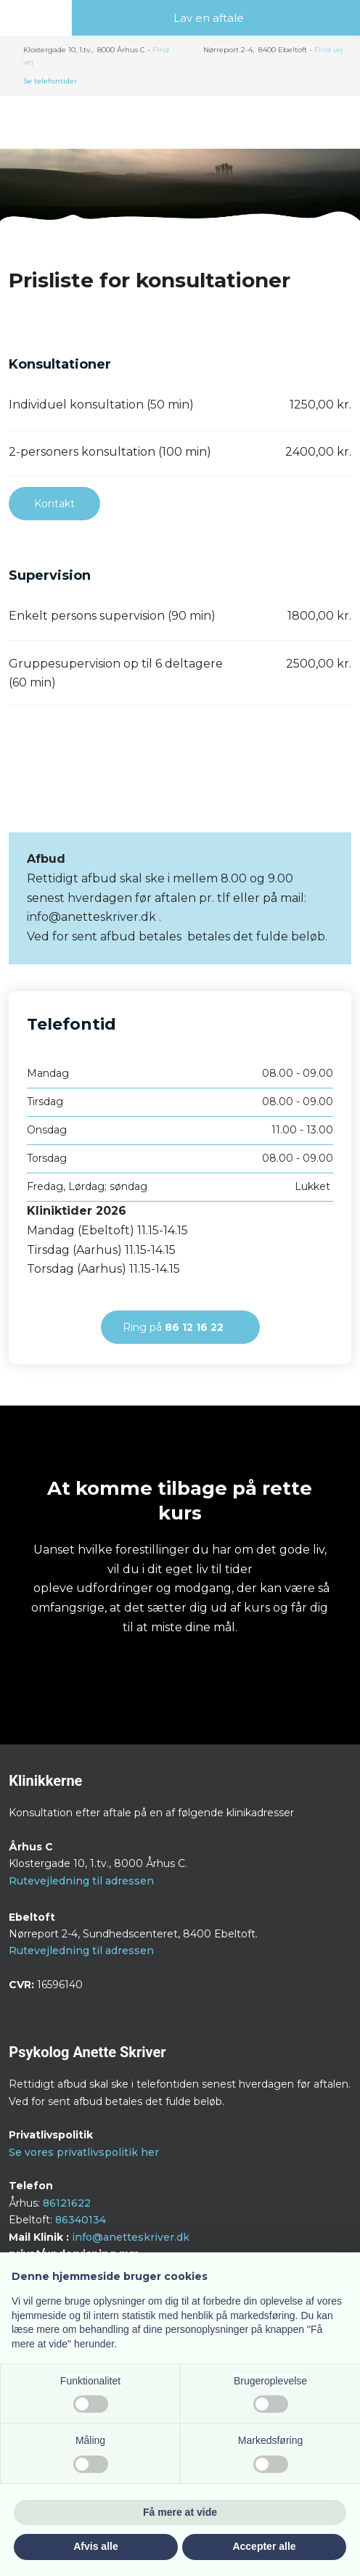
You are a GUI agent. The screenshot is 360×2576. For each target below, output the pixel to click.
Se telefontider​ (50, 81)
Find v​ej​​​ (328, 49)
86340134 (80, 2219)
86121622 (67, 2203)
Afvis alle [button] (95, 2546)
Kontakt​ (54, 503)
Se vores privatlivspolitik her (84, 2152)
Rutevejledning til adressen (81, 1880)
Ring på (173, 1327)
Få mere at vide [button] (180, 2512)
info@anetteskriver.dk (130, 2237)
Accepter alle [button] (263, 2546)
